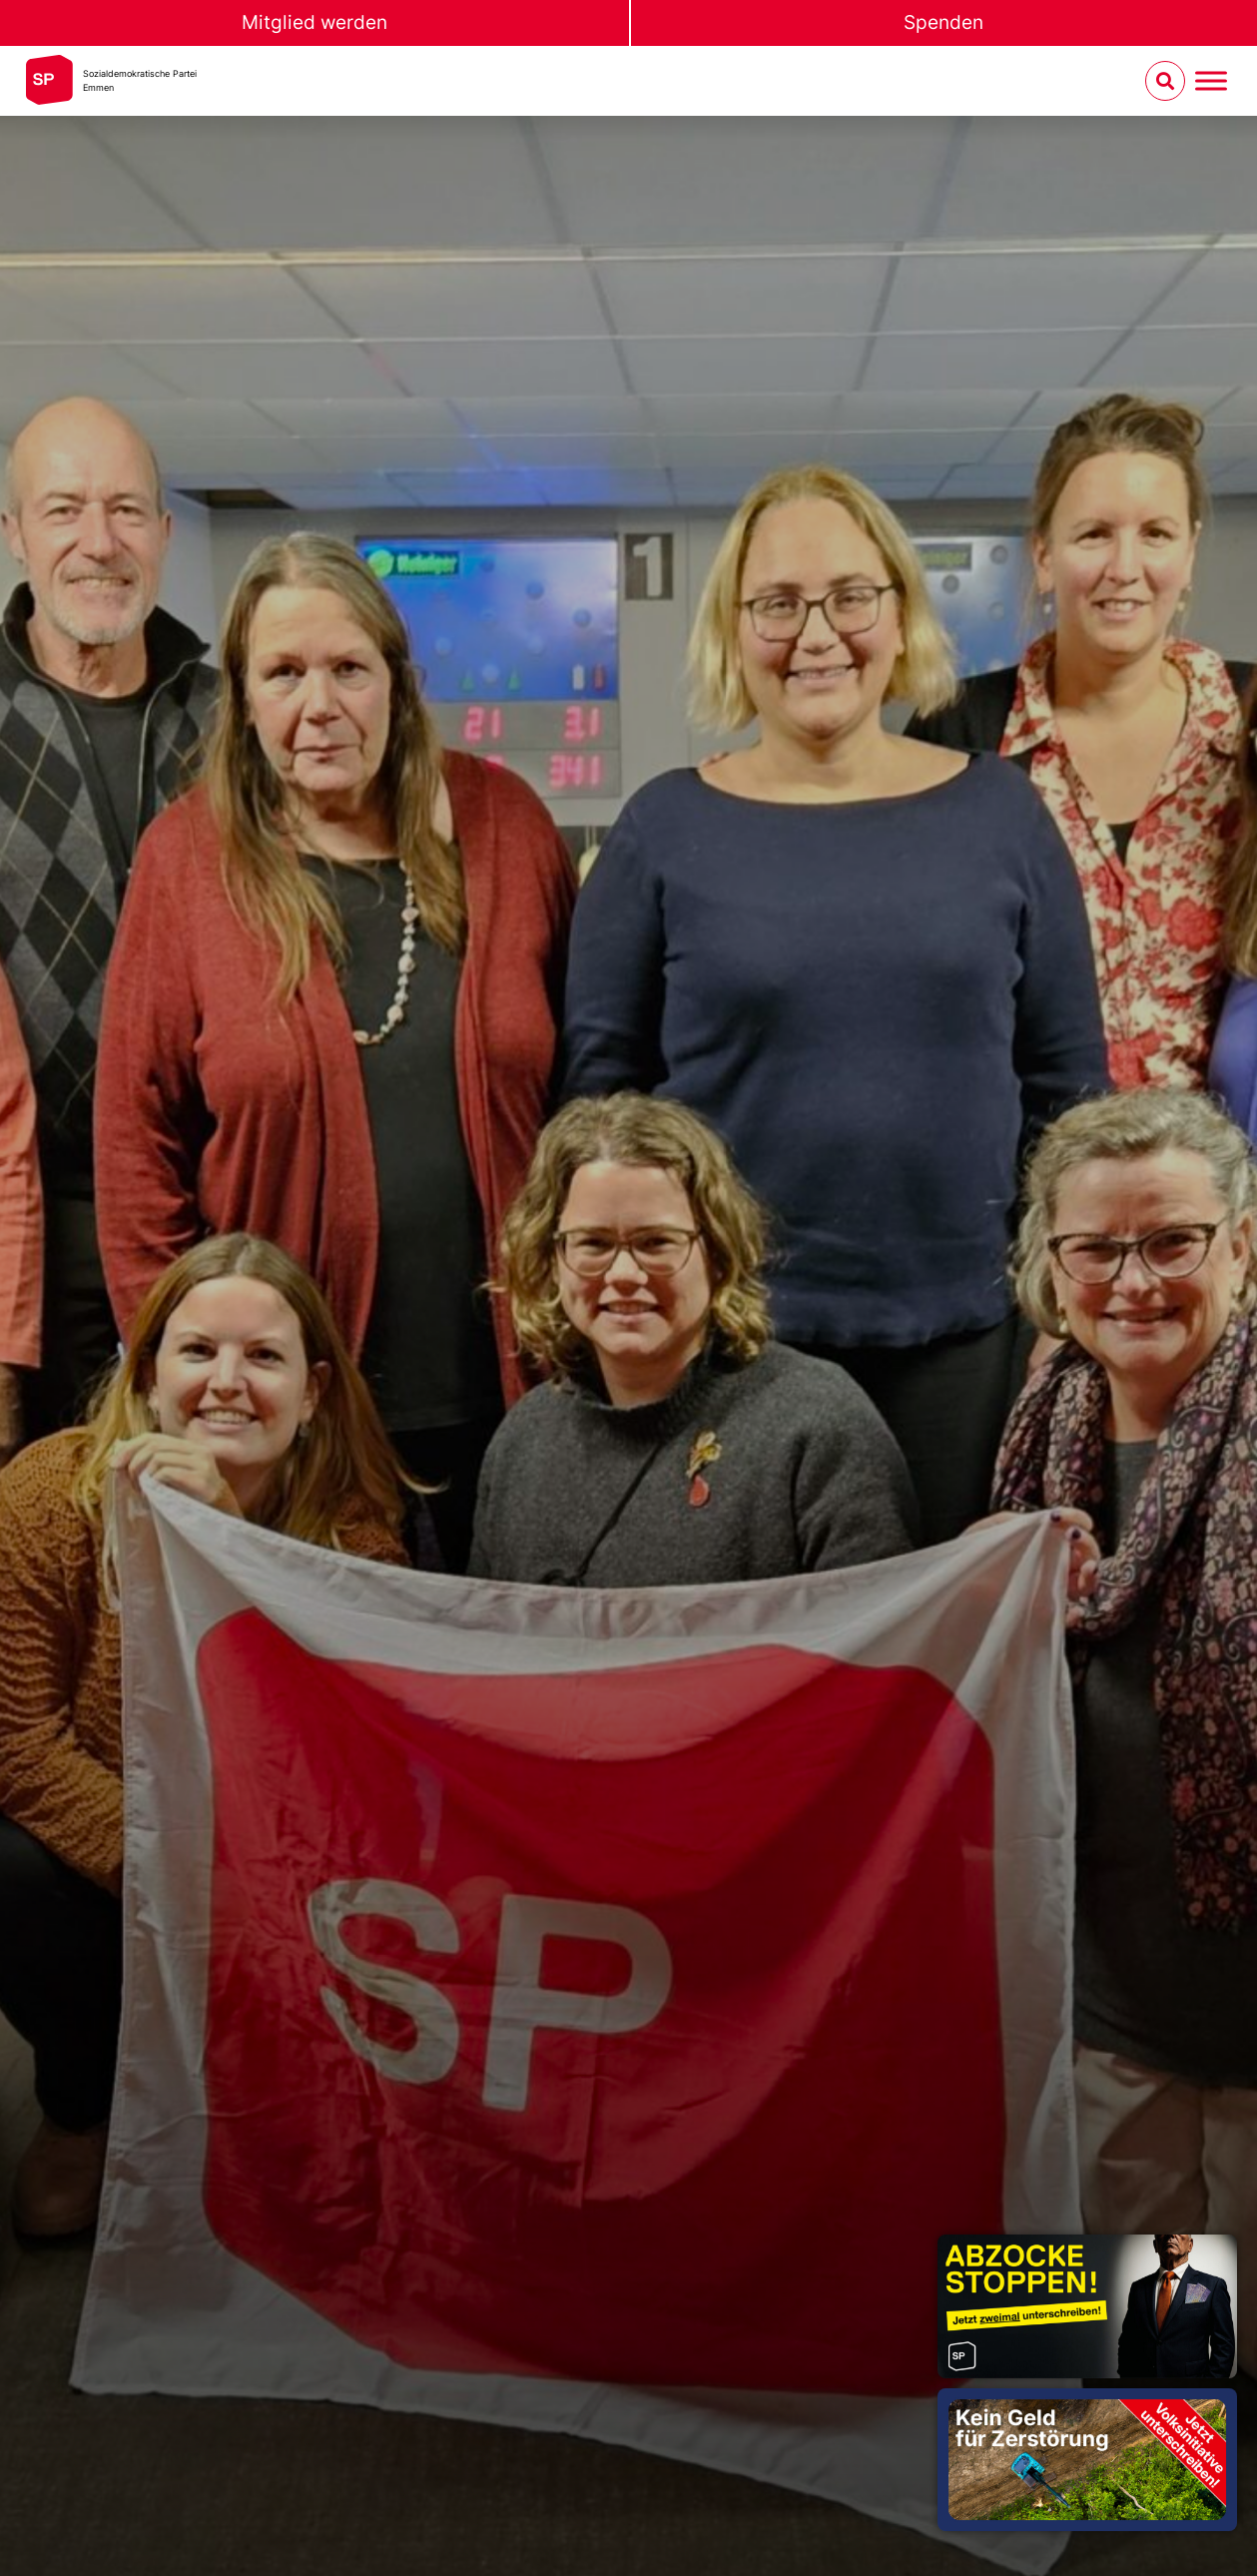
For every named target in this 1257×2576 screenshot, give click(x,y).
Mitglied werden (314, 22)
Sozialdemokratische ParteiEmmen (140, 80)
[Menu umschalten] (1211, 81)
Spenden (943, 22)
